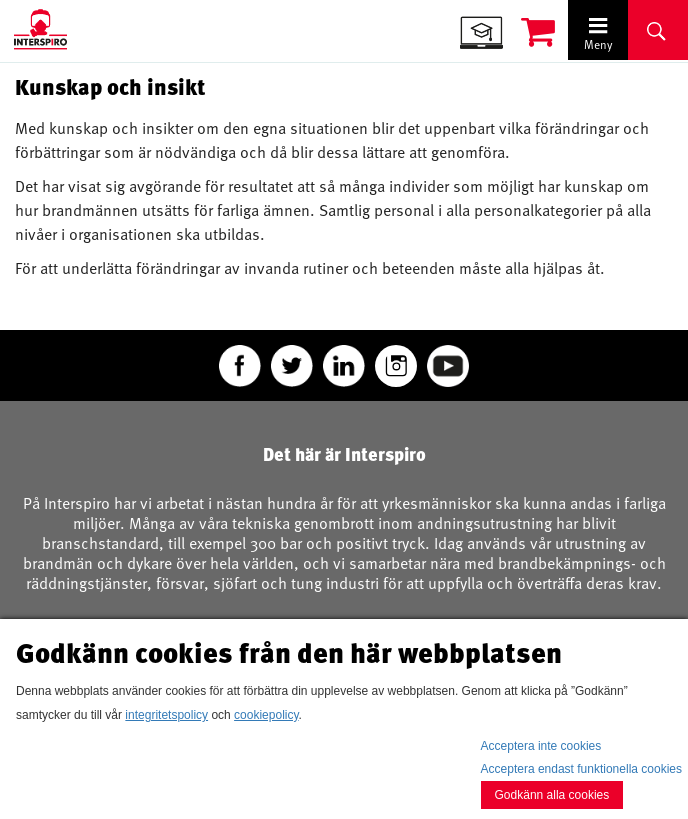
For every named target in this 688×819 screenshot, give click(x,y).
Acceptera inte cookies (541, 746)
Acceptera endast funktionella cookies (581, 769)
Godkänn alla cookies (552, 795)
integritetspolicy (166, 715)
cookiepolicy (266, 715)
